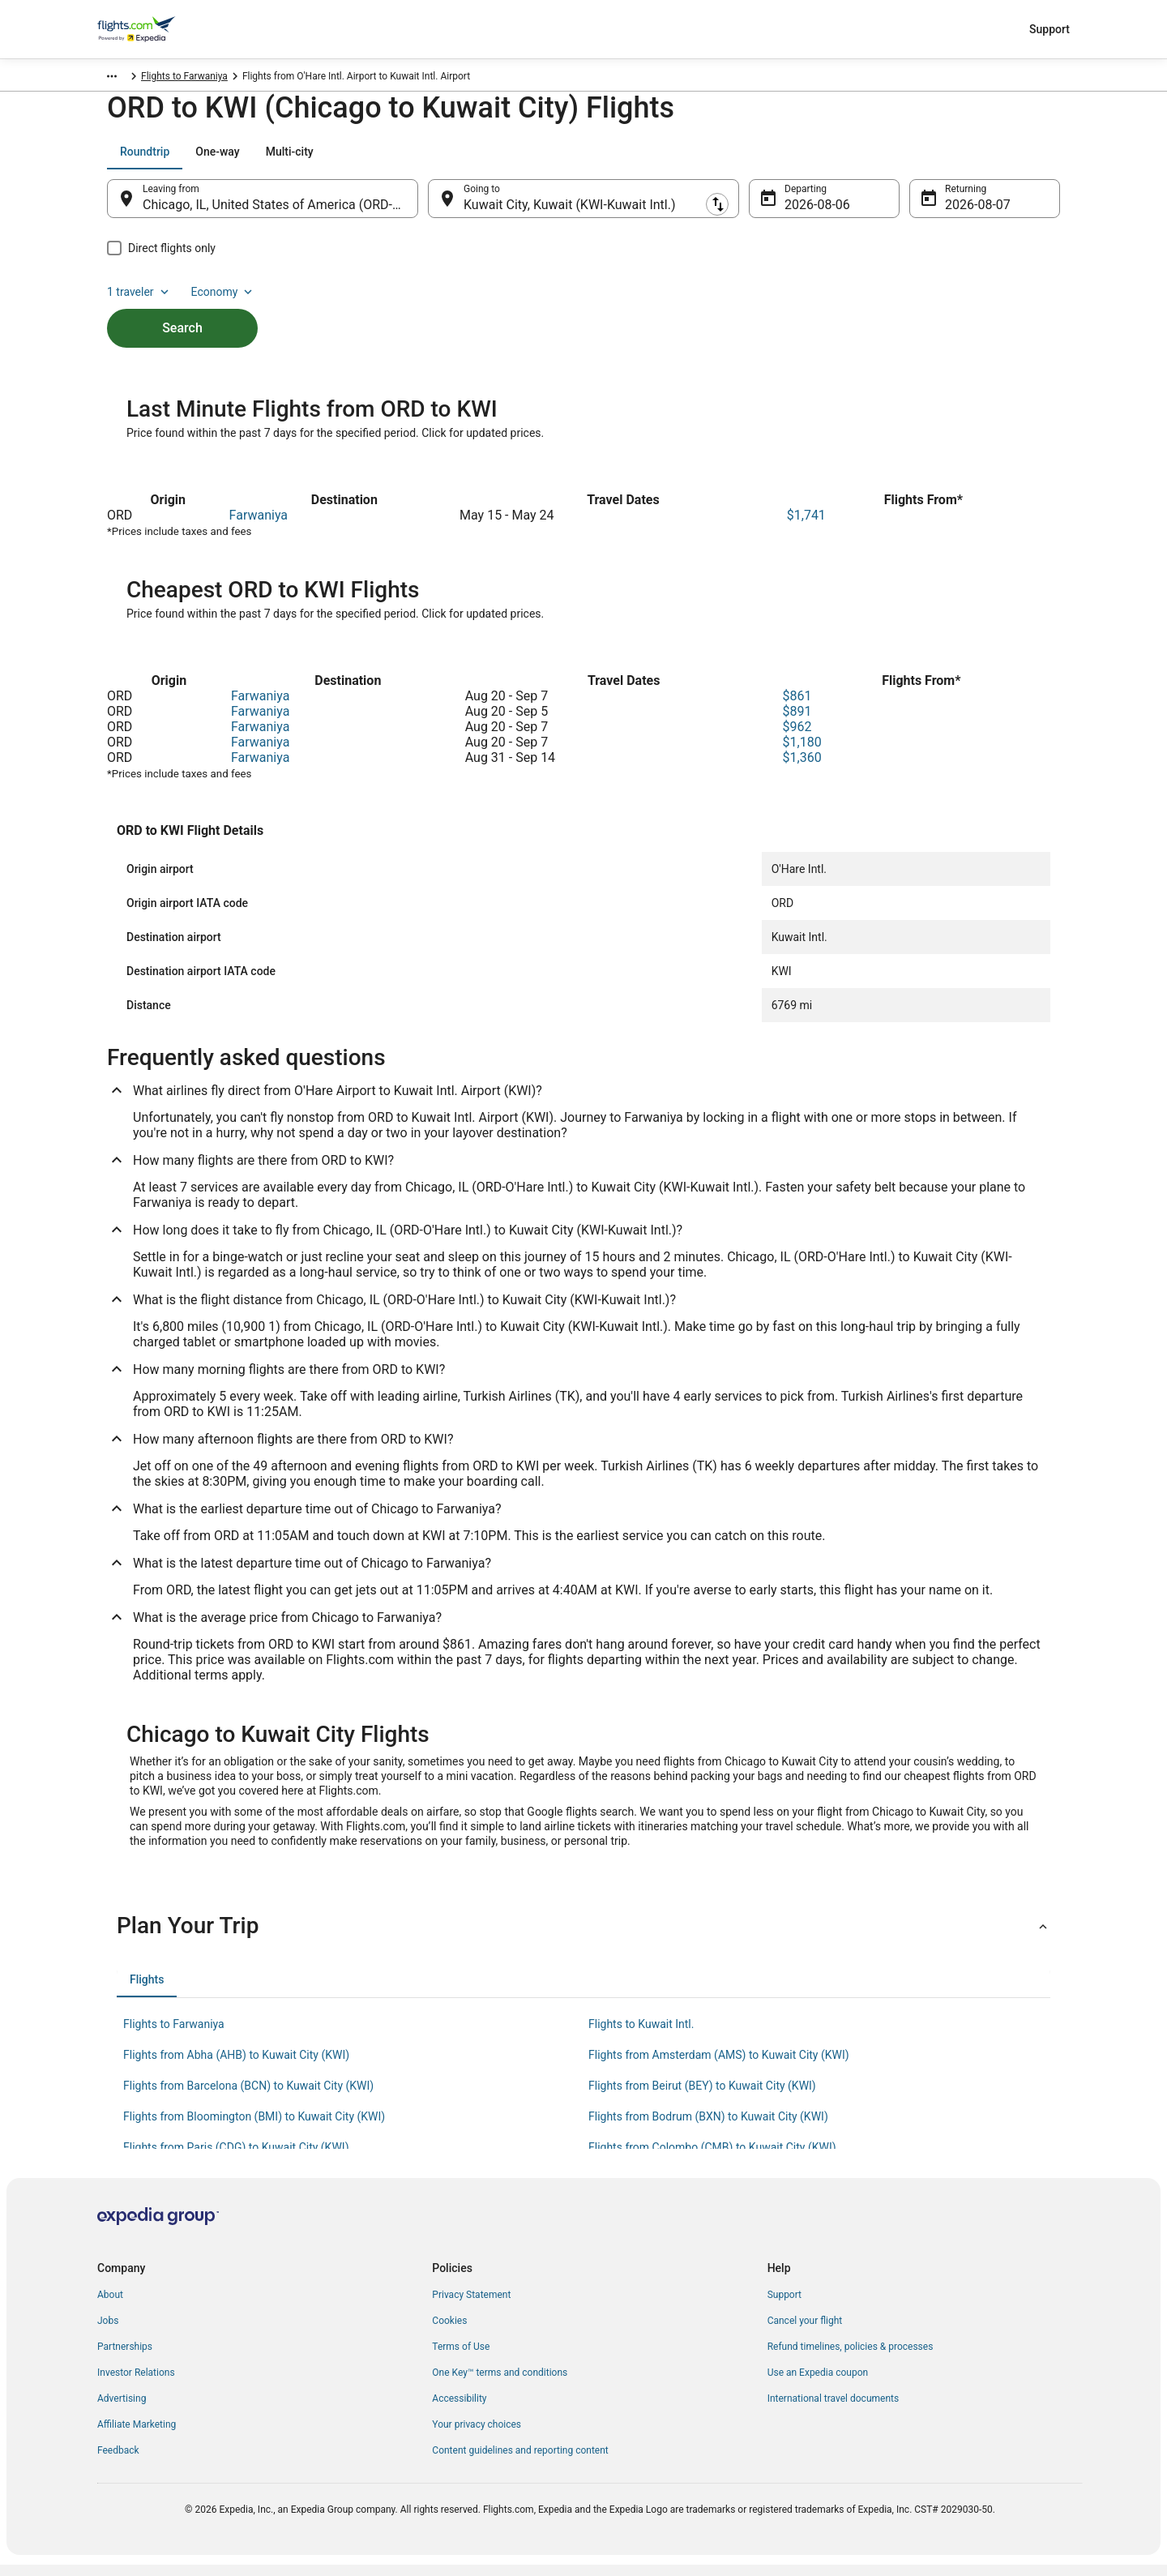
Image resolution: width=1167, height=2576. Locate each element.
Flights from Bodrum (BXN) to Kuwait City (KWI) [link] (708, 2127)
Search (182, 308)
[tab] (144, 160)
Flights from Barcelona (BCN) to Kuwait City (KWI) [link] (248, 2096)
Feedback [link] (118, 2461)
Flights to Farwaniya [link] (309, 78)
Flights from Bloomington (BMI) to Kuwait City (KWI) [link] (254, 2127)
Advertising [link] (121, 2410)
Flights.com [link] (122, 78)
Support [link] (784, 2306)
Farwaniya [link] (228, 78)
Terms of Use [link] (460, 2358)
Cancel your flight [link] (805, 2332)
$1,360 (802, 769)
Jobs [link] (107, 2332)
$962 (797, 738)
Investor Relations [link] (136, 2384)
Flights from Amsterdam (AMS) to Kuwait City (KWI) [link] (718, 2066)
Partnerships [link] (124, 2358)
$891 (797, 722)
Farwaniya (258, 526)
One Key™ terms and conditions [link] (499, 2384)
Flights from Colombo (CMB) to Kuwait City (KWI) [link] (712, 2158)
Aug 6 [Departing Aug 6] (801, 212)
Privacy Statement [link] (471, 2306)
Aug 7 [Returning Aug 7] (961, 212)
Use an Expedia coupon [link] (817, 2384)
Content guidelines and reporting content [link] (520, 2461)
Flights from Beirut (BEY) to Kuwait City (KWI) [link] (702, 2096)
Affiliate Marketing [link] (136, 2435)
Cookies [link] (449, 2332)
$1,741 (806, 526)
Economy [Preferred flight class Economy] (1008, 159)
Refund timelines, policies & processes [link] (850, 2358)
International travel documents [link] (833, 2410)
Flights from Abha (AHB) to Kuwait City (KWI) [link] (236, 2066)
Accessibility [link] (459, 2410)
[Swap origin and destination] (426, 206)
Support (1049, 29)
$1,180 (802, 753)
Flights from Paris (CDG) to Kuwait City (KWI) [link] (236, 2158)
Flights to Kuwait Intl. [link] (641, 2035)
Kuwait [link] (177, 78)
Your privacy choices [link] (476, 2435)
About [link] (110, 2306)
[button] (583, 1937)
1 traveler (924, 159)
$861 (797, 707)
